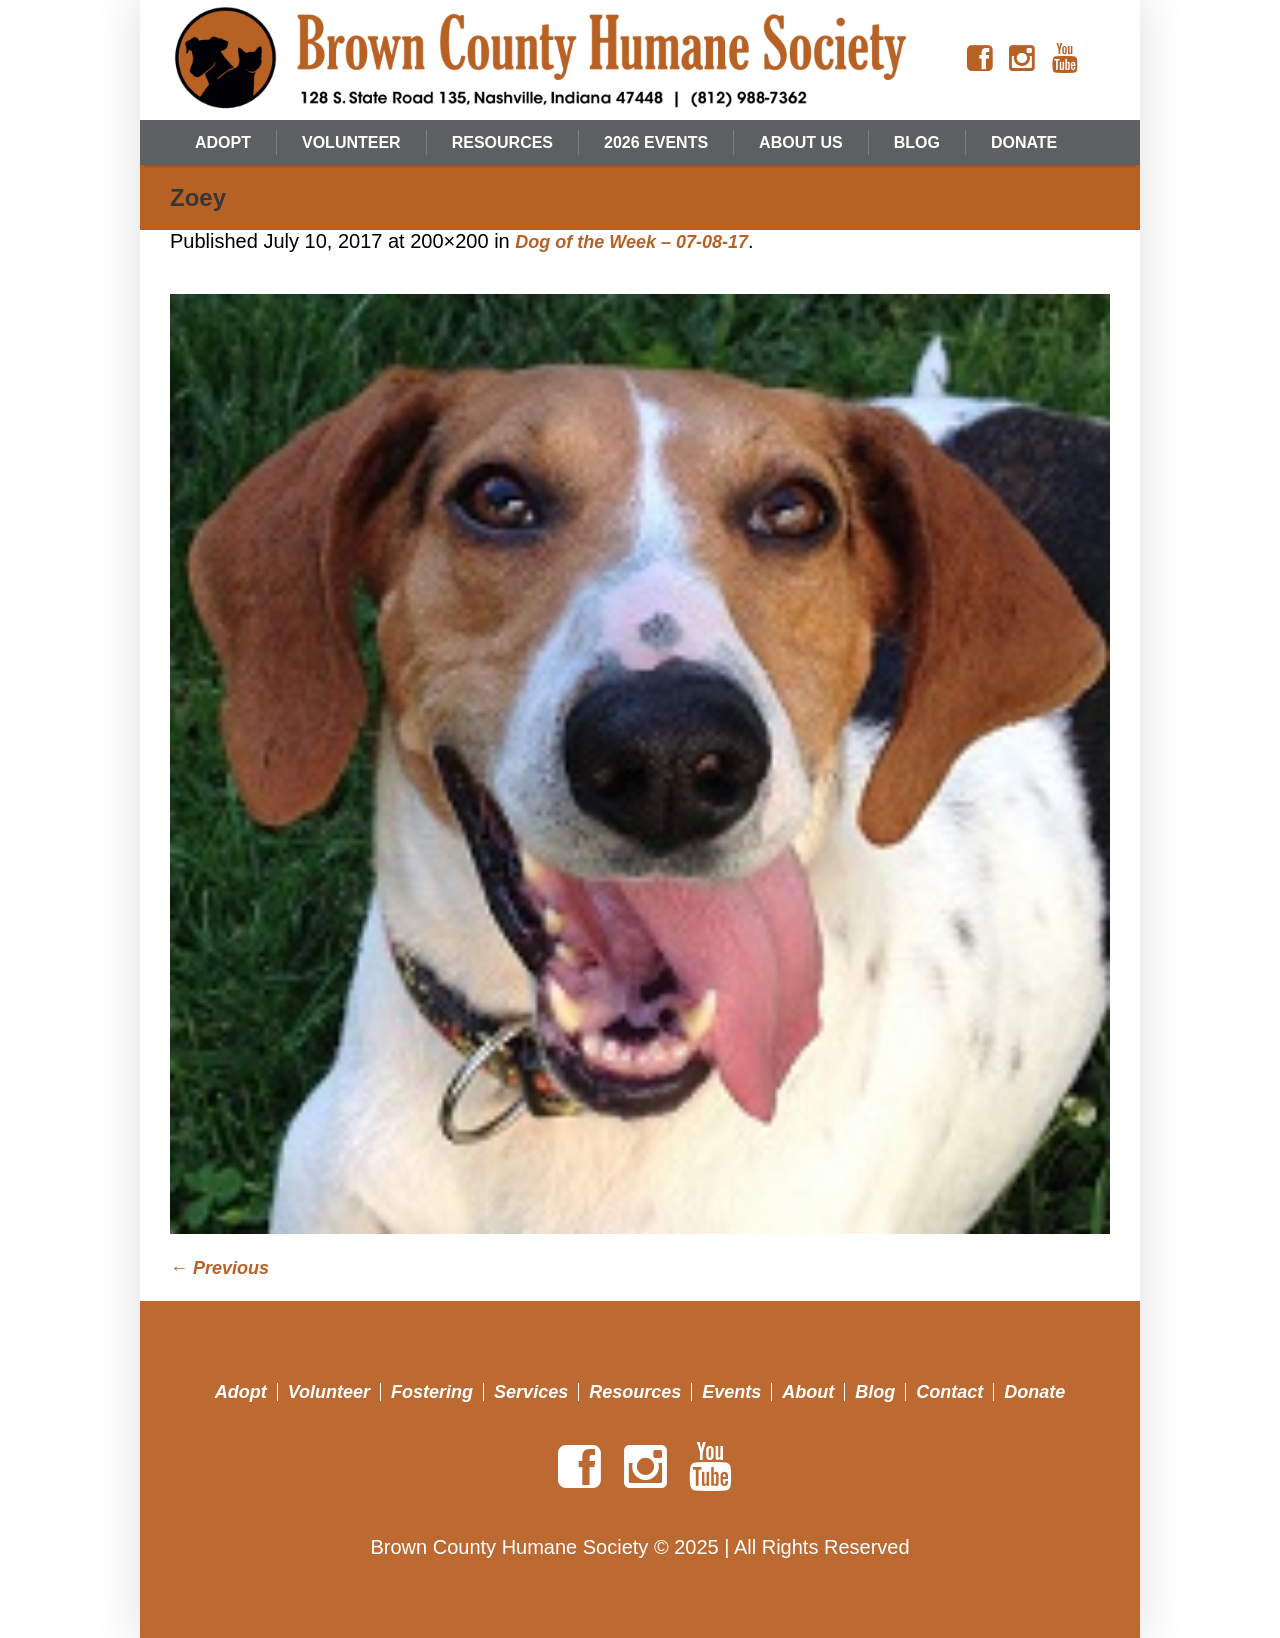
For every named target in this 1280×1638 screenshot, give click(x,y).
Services (531, 1392)
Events (731, 1392)
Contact (949, 1392)
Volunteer (329, 1392)
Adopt (241, 1392)
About (808, 1392)
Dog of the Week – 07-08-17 (631, 242)
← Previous (219, 1268)
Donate (1034, 1392)
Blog (875, 1392)
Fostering (432, 1392)
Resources (635, 1392)
